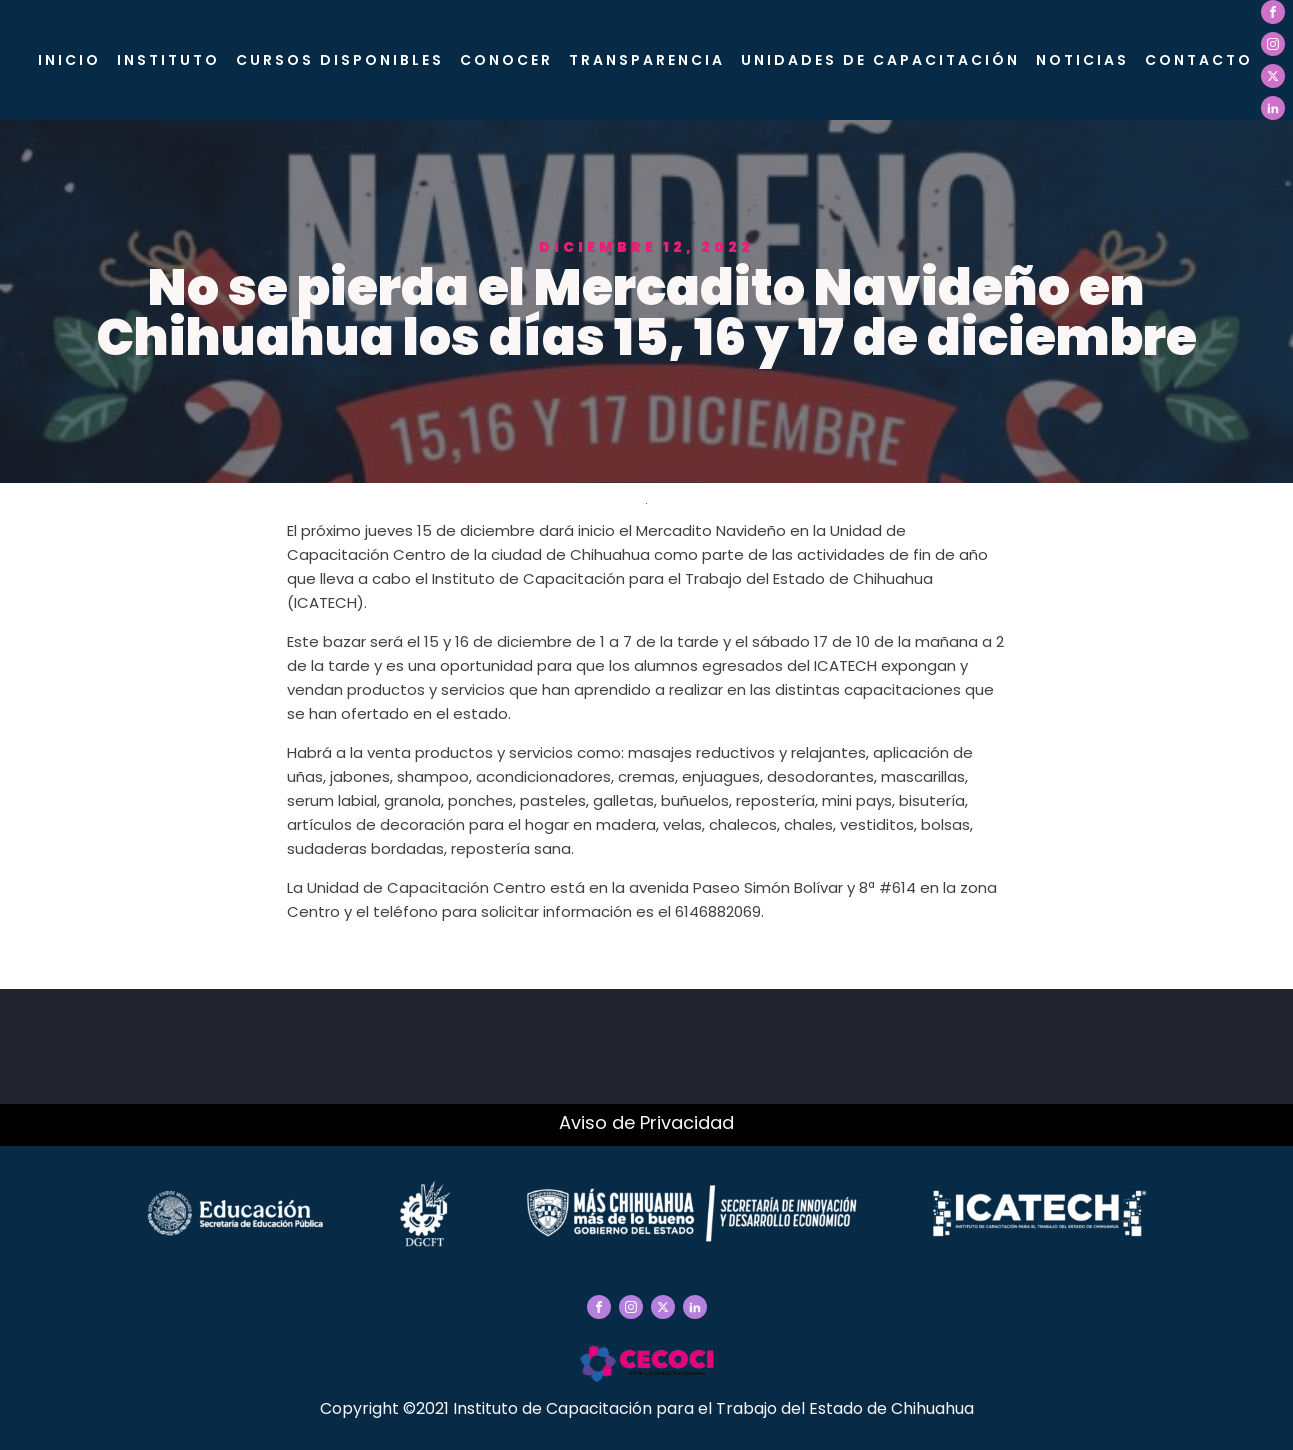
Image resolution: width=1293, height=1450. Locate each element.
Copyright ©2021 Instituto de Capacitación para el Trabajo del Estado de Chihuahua (647, 1408)
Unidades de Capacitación (880, 60)
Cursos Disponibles (340, 60)
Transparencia (647, 60)
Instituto (168, 60)
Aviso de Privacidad (646, 1122)
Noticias (1082, 60)
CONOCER (506, 60)
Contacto (1199, 60)
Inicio (69, 60)
